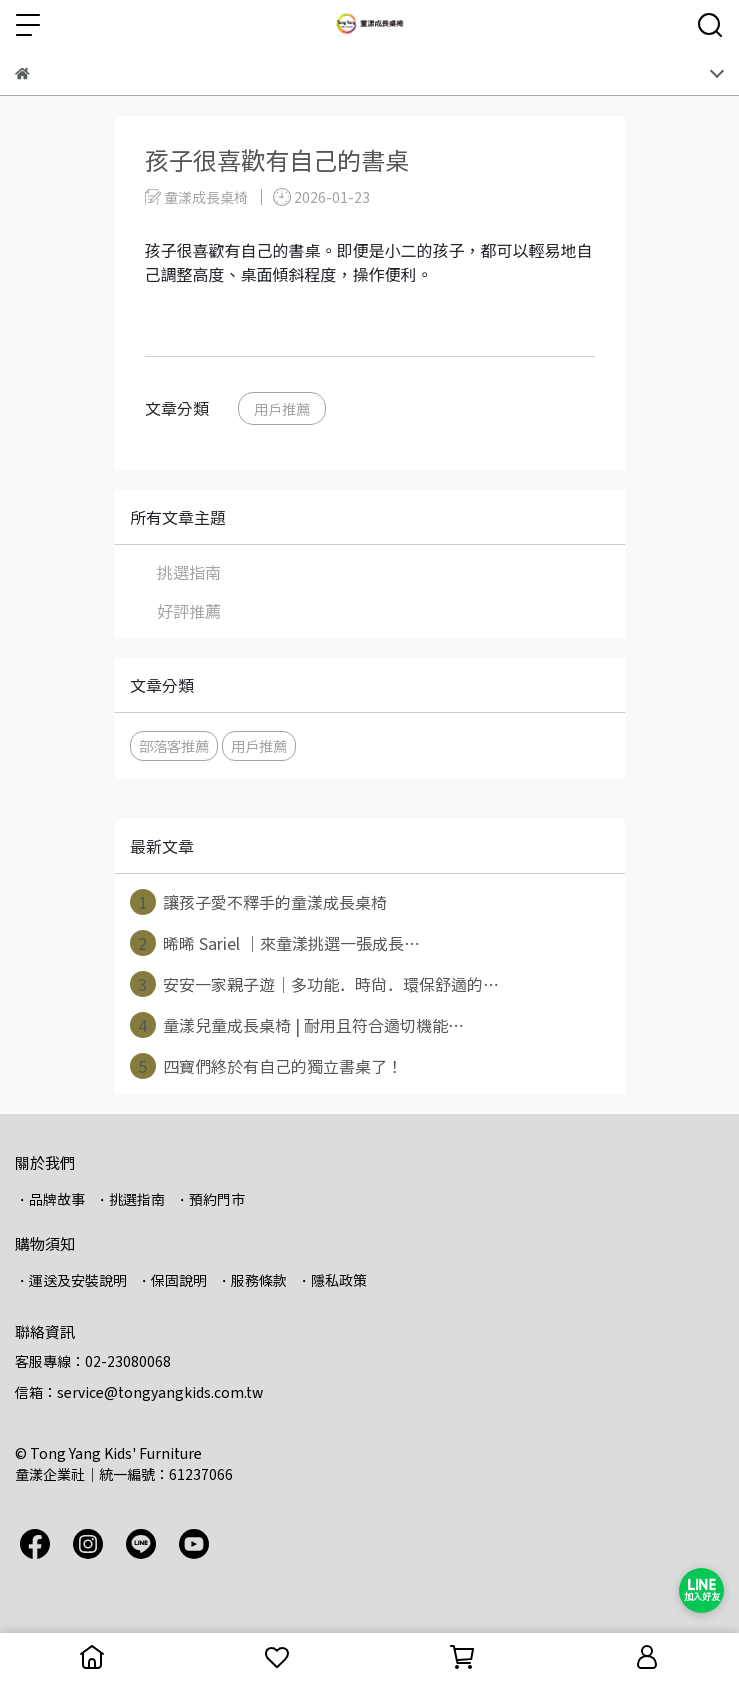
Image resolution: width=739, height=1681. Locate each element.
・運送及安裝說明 (71, 1280)
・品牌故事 (50, 1199)
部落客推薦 (174, 745)
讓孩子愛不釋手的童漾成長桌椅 (258, 902)
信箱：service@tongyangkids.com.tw (139, 1392)
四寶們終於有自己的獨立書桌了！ (266, 1066)
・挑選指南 (130, 1199)
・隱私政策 (332, 1280)
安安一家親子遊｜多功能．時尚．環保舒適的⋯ (314, 984)
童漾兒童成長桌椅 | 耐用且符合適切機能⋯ (297, 1025)
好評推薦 (189, 611)
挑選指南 (189, 572)
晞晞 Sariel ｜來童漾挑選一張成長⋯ (275, 943)
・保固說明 (172, 1280)
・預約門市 (210, 1199)
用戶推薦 (282, 408)
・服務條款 (252, 1280)
